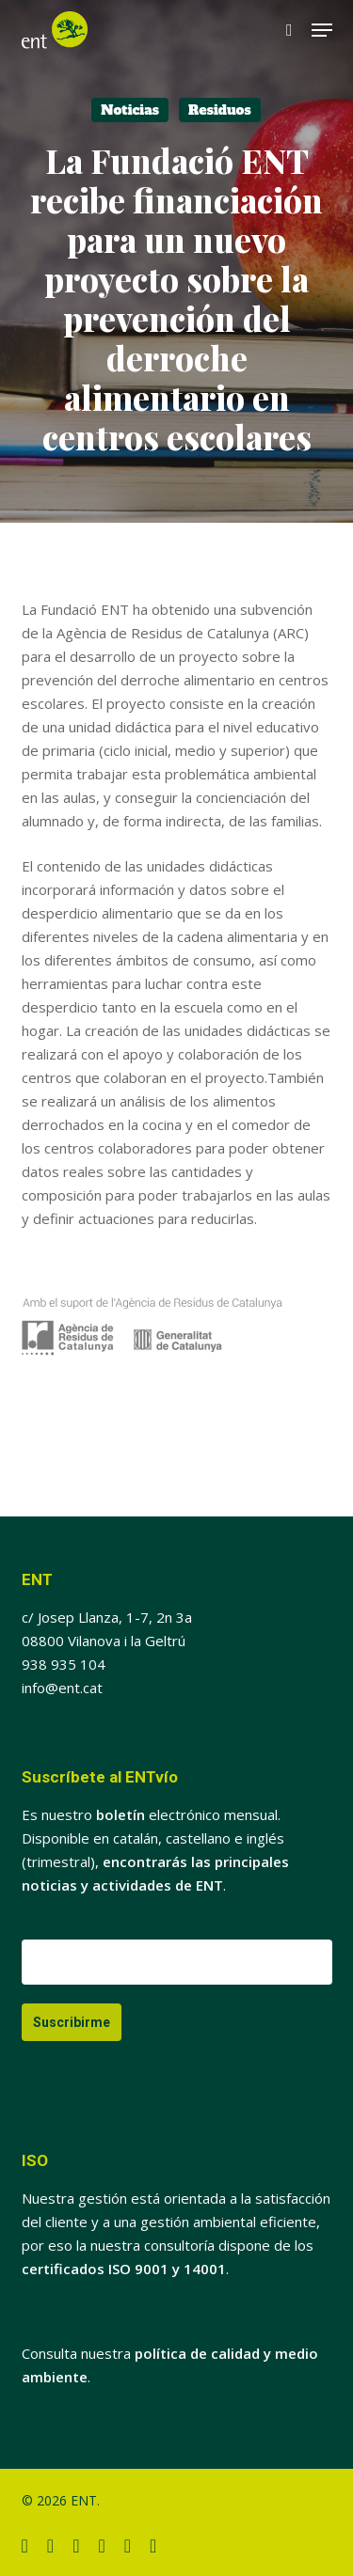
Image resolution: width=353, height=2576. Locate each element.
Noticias (130, 110)
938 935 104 (63, 1664)
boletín (120, 1814)
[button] (322, 30)
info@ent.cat (62, 1687)
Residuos (219, 110)
